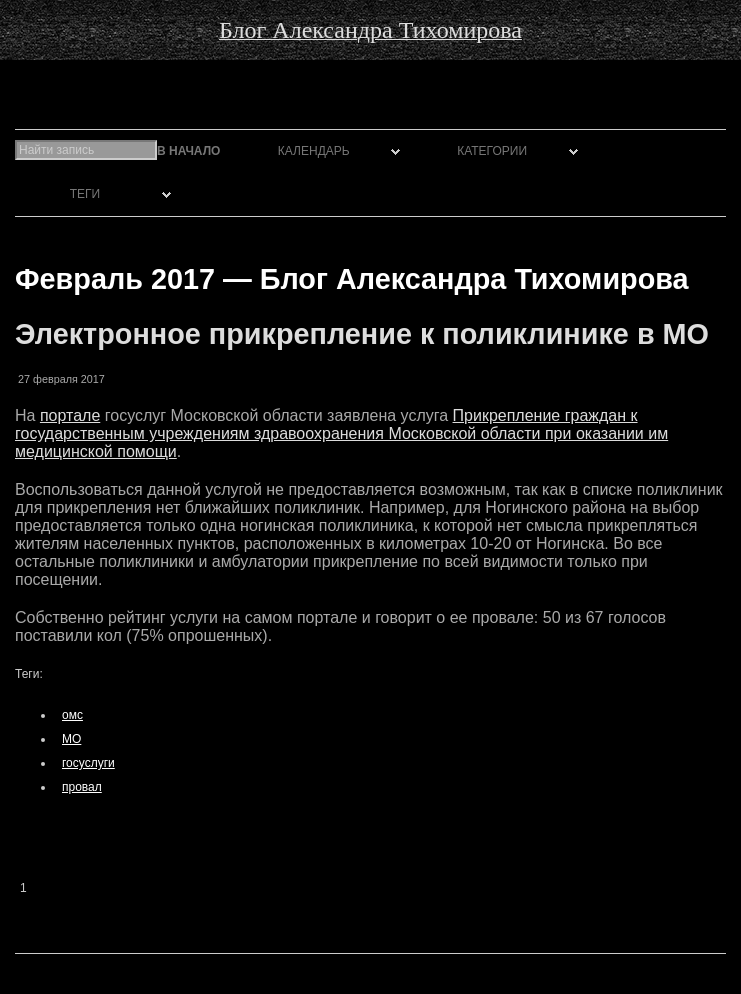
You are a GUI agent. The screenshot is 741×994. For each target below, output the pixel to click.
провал (82, 787)
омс (72, 715)
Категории (492, 151)
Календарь (314, 151)
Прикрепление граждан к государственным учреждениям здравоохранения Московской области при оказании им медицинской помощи (341, 433)
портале (70, 415)
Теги (85, 194)
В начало (188, 151)
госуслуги (88, 763)
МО (71, 739)
